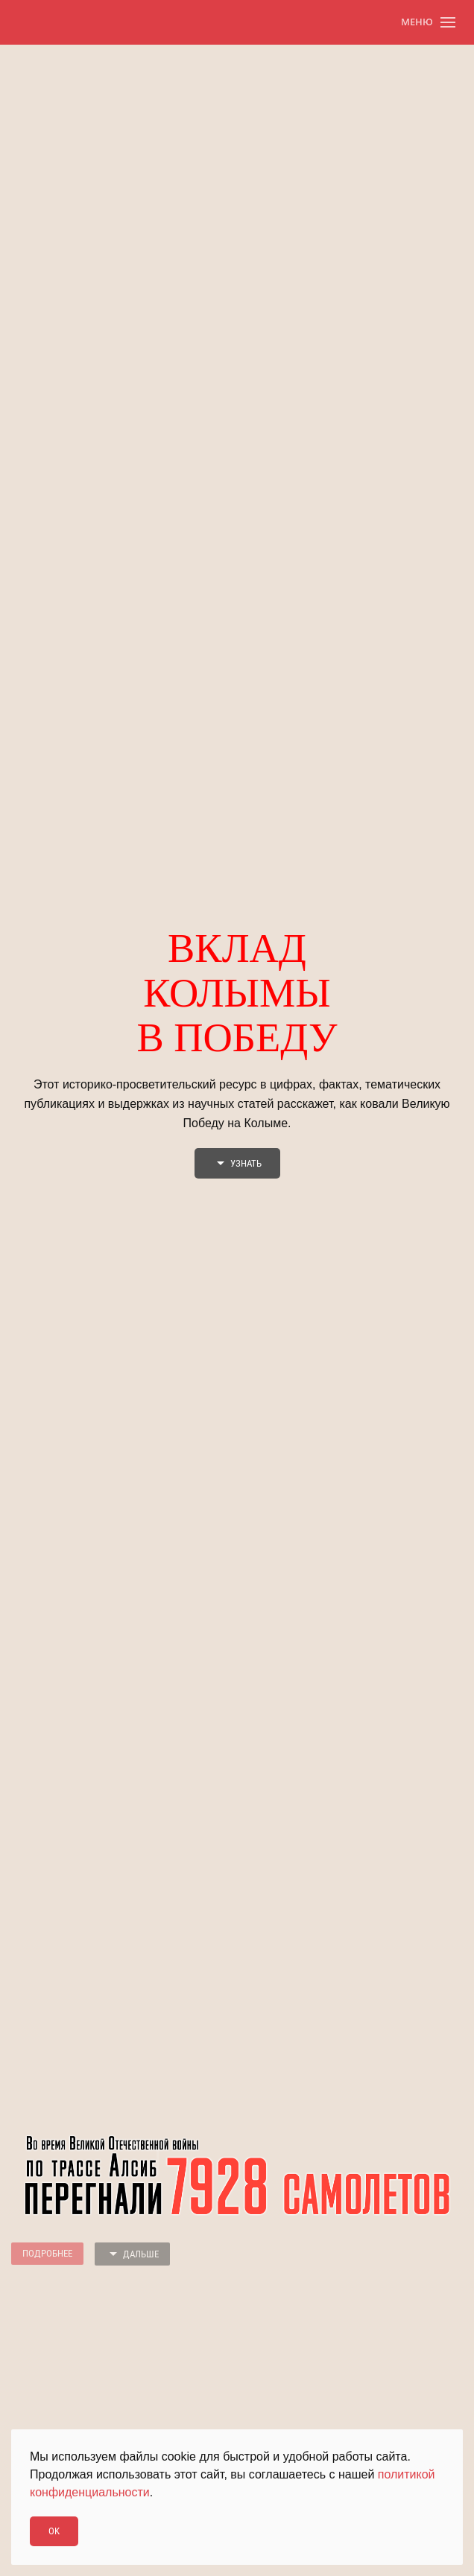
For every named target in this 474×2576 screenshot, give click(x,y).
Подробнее (47, 2253)
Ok (54, 2531)
